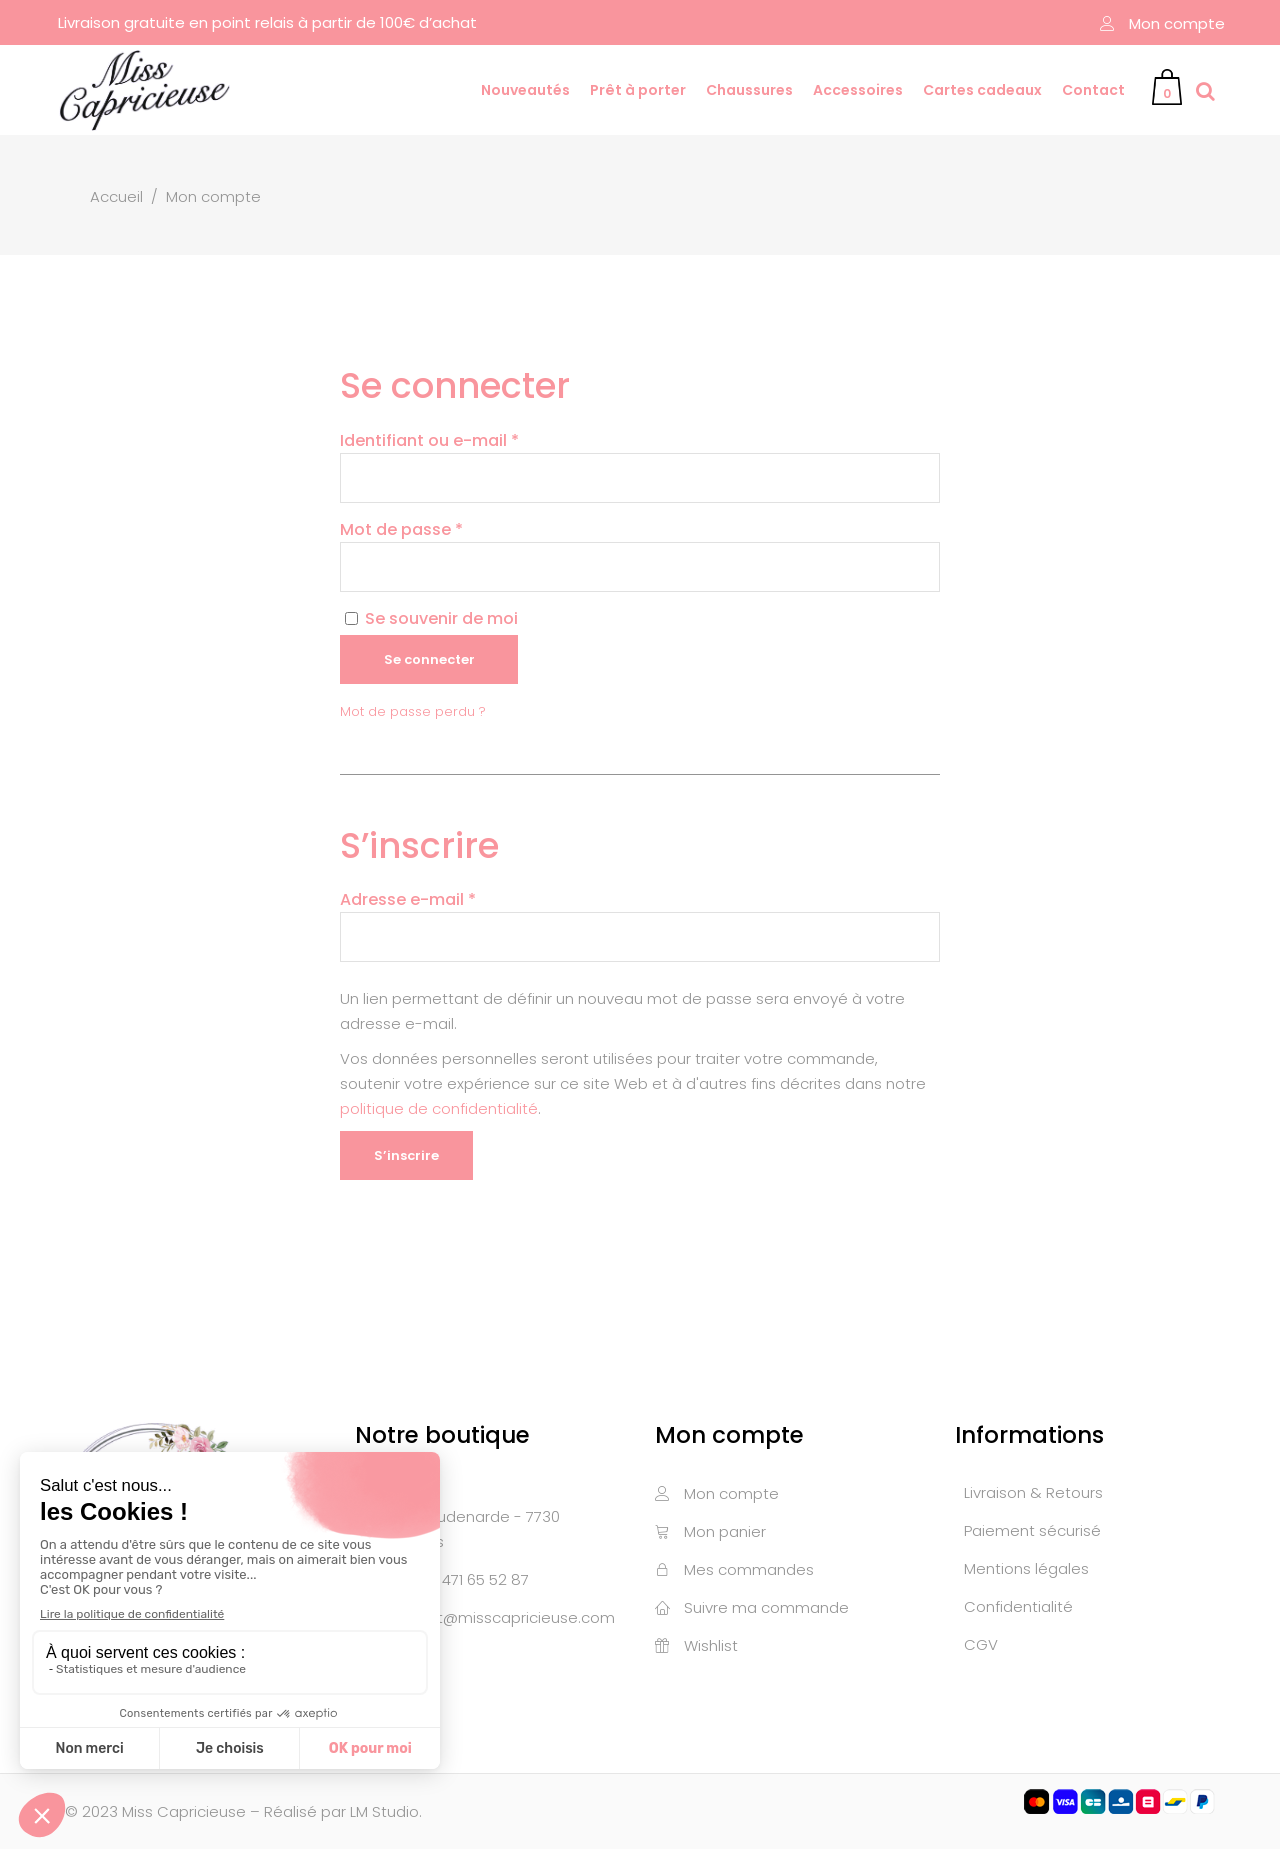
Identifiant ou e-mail (429, 440)
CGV (981, 1644)
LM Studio (384, 1811)
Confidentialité (1018, 1606)
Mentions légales (1026, 1568)
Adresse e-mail (408, 899)
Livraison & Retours (1033, 1492)
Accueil (116, 196)
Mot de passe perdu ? (413, 711)
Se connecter (429, 659)
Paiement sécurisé (1032, 1530)
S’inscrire (406, 1155)
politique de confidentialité (439, 1108)
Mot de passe (401, 529)
